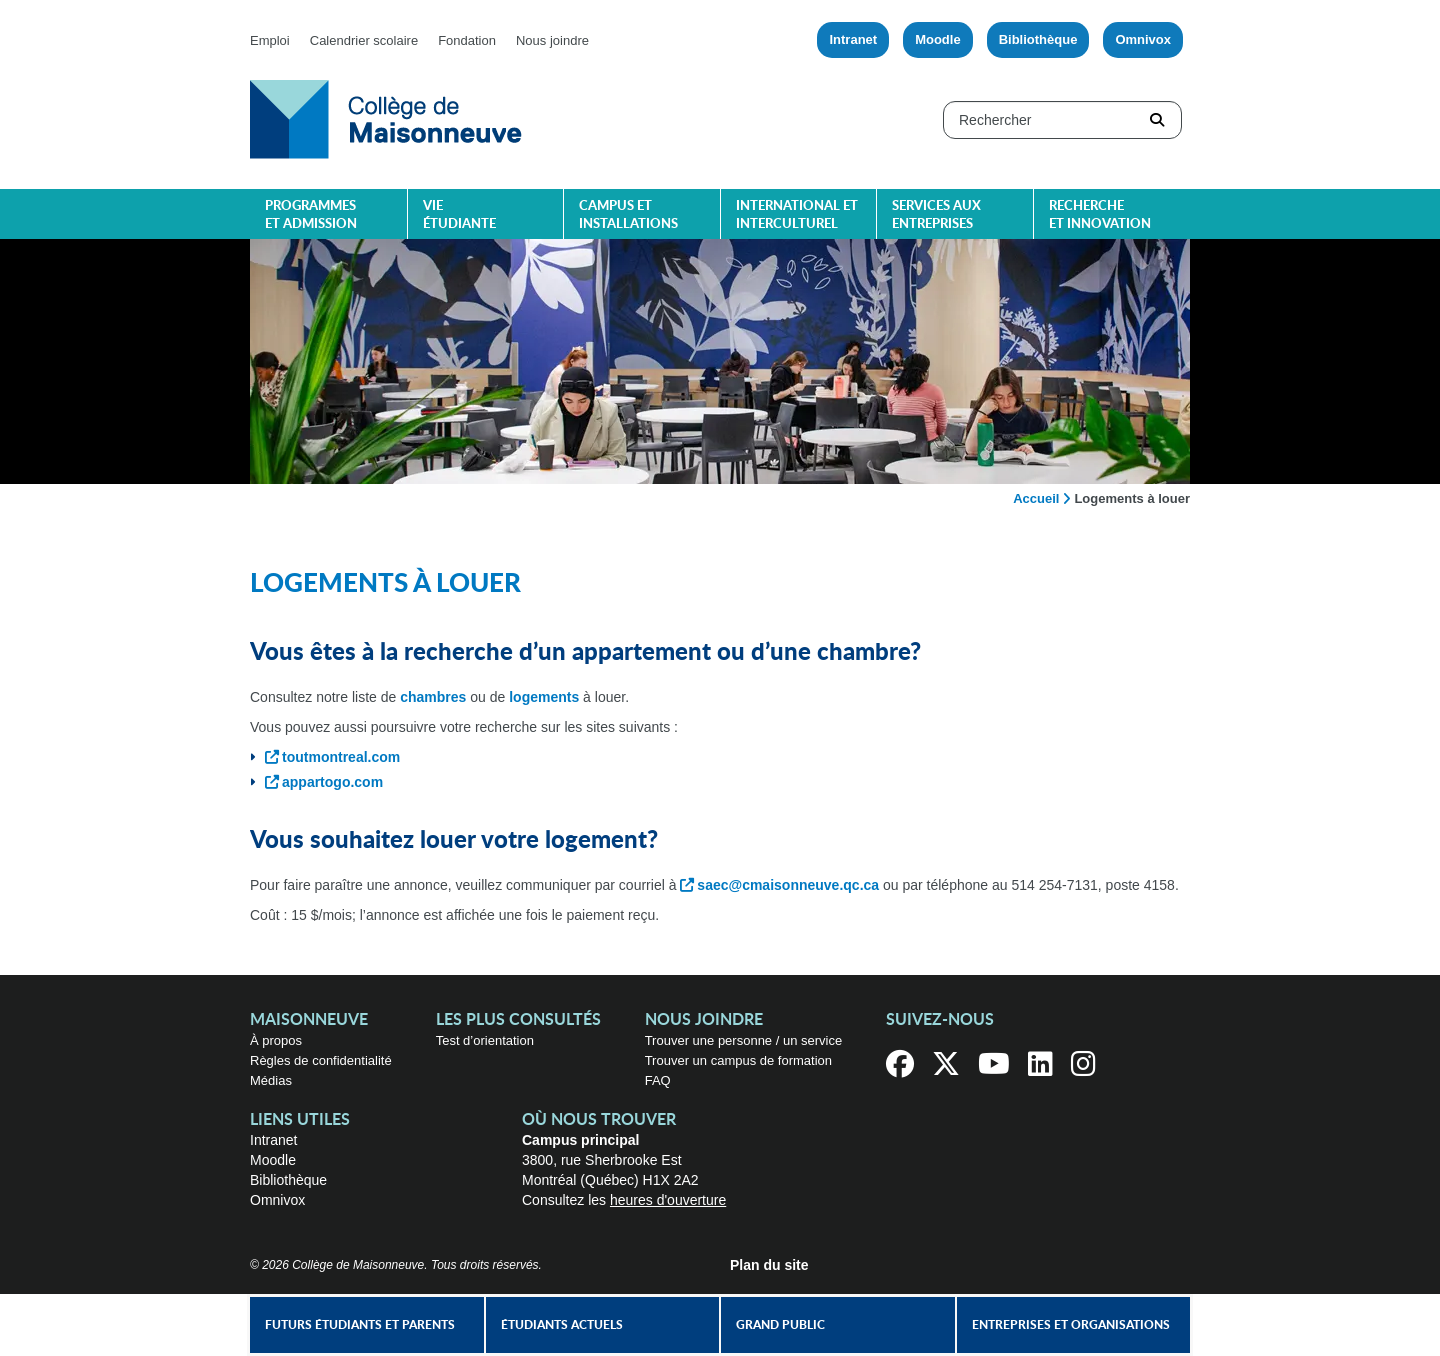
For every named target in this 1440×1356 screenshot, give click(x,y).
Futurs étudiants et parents (360, 1325)
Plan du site (769, 1265)
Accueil (1036, 498)
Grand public (780, 1325)
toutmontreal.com (341, 757)
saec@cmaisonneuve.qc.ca (788, 885)
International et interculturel (797, 215)
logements (544, 697)
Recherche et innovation (1100, 215)
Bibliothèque (1038, 39)
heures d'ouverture (668, 1200)
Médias (271, 1080)
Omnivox (1143, 39)
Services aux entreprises (936, 215)
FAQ (658, 1080)
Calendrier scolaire (364, 40)
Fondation (467, 40)
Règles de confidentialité (321, 1060)
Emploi (270, 40)
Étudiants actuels (562, 1325)
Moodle (938, 39)
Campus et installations (628, 215)
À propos (276, 1040)
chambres (433, 697)
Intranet (853, 39)
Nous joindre (552, 40)
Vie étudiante (459, 215)
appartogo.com (332, 782)
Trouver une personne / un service (744, 1040)
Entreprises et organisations (1071, 1325)
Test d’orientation (485, 1040)
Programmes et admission (311, 215)
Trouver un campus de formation (738, 1060)
